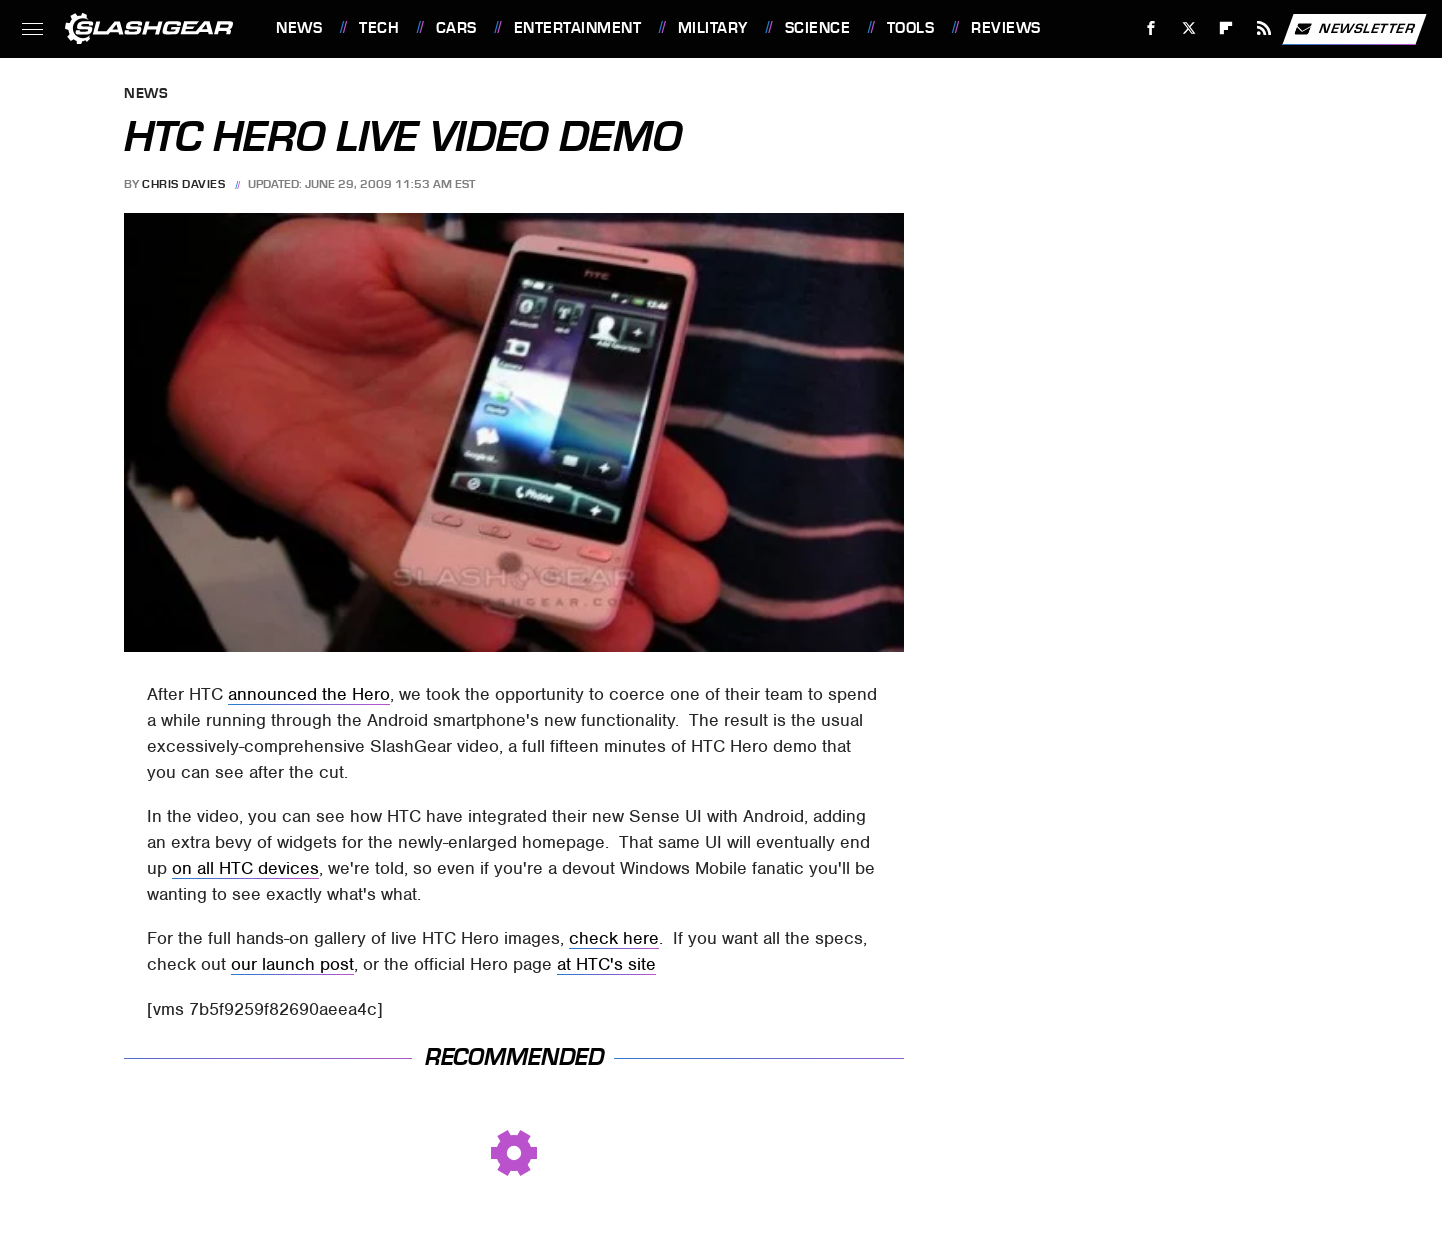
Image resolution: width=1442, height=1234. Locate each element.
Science (818, 28)
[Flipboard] (1226, 28)
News (299, 28)
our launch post (292, 964)
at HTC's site (606, 964)
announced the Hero (309, 694)
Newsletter (1354, 29)
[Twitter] (1188, 28)
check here (614, 938)
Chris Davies (183, 184)
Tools (911, 28)
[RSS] (1264, 28)
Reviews (1006, 28)
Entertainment (578, 28)
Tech (379, 28)
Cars (456, 28)
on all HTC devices (245, 868)
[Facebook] (1151, 28)
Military (713, 28)
